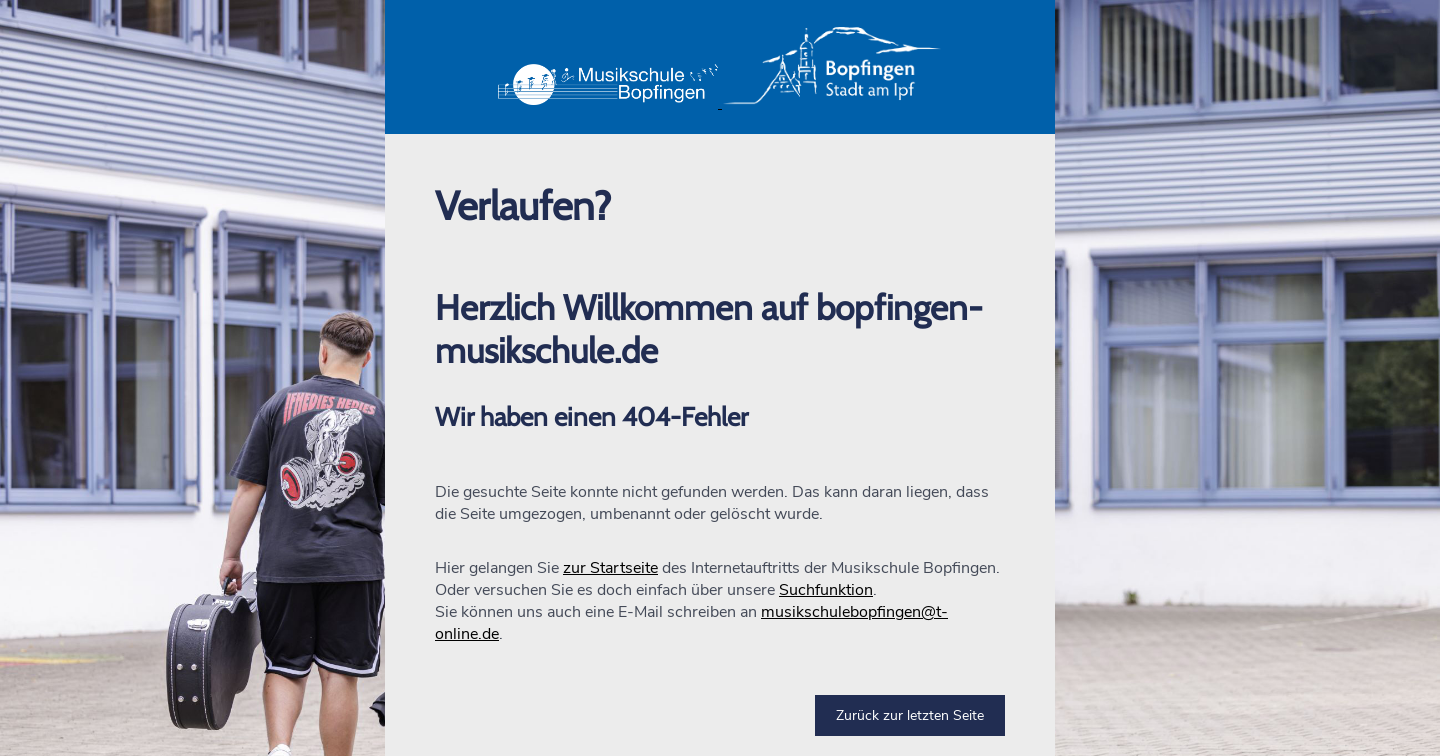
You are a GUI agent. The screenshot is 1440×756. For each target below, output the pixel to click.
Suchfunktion (826, 590)
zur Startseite (610, 568)
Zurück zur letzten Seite (910, 715)
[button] (720, 67)
